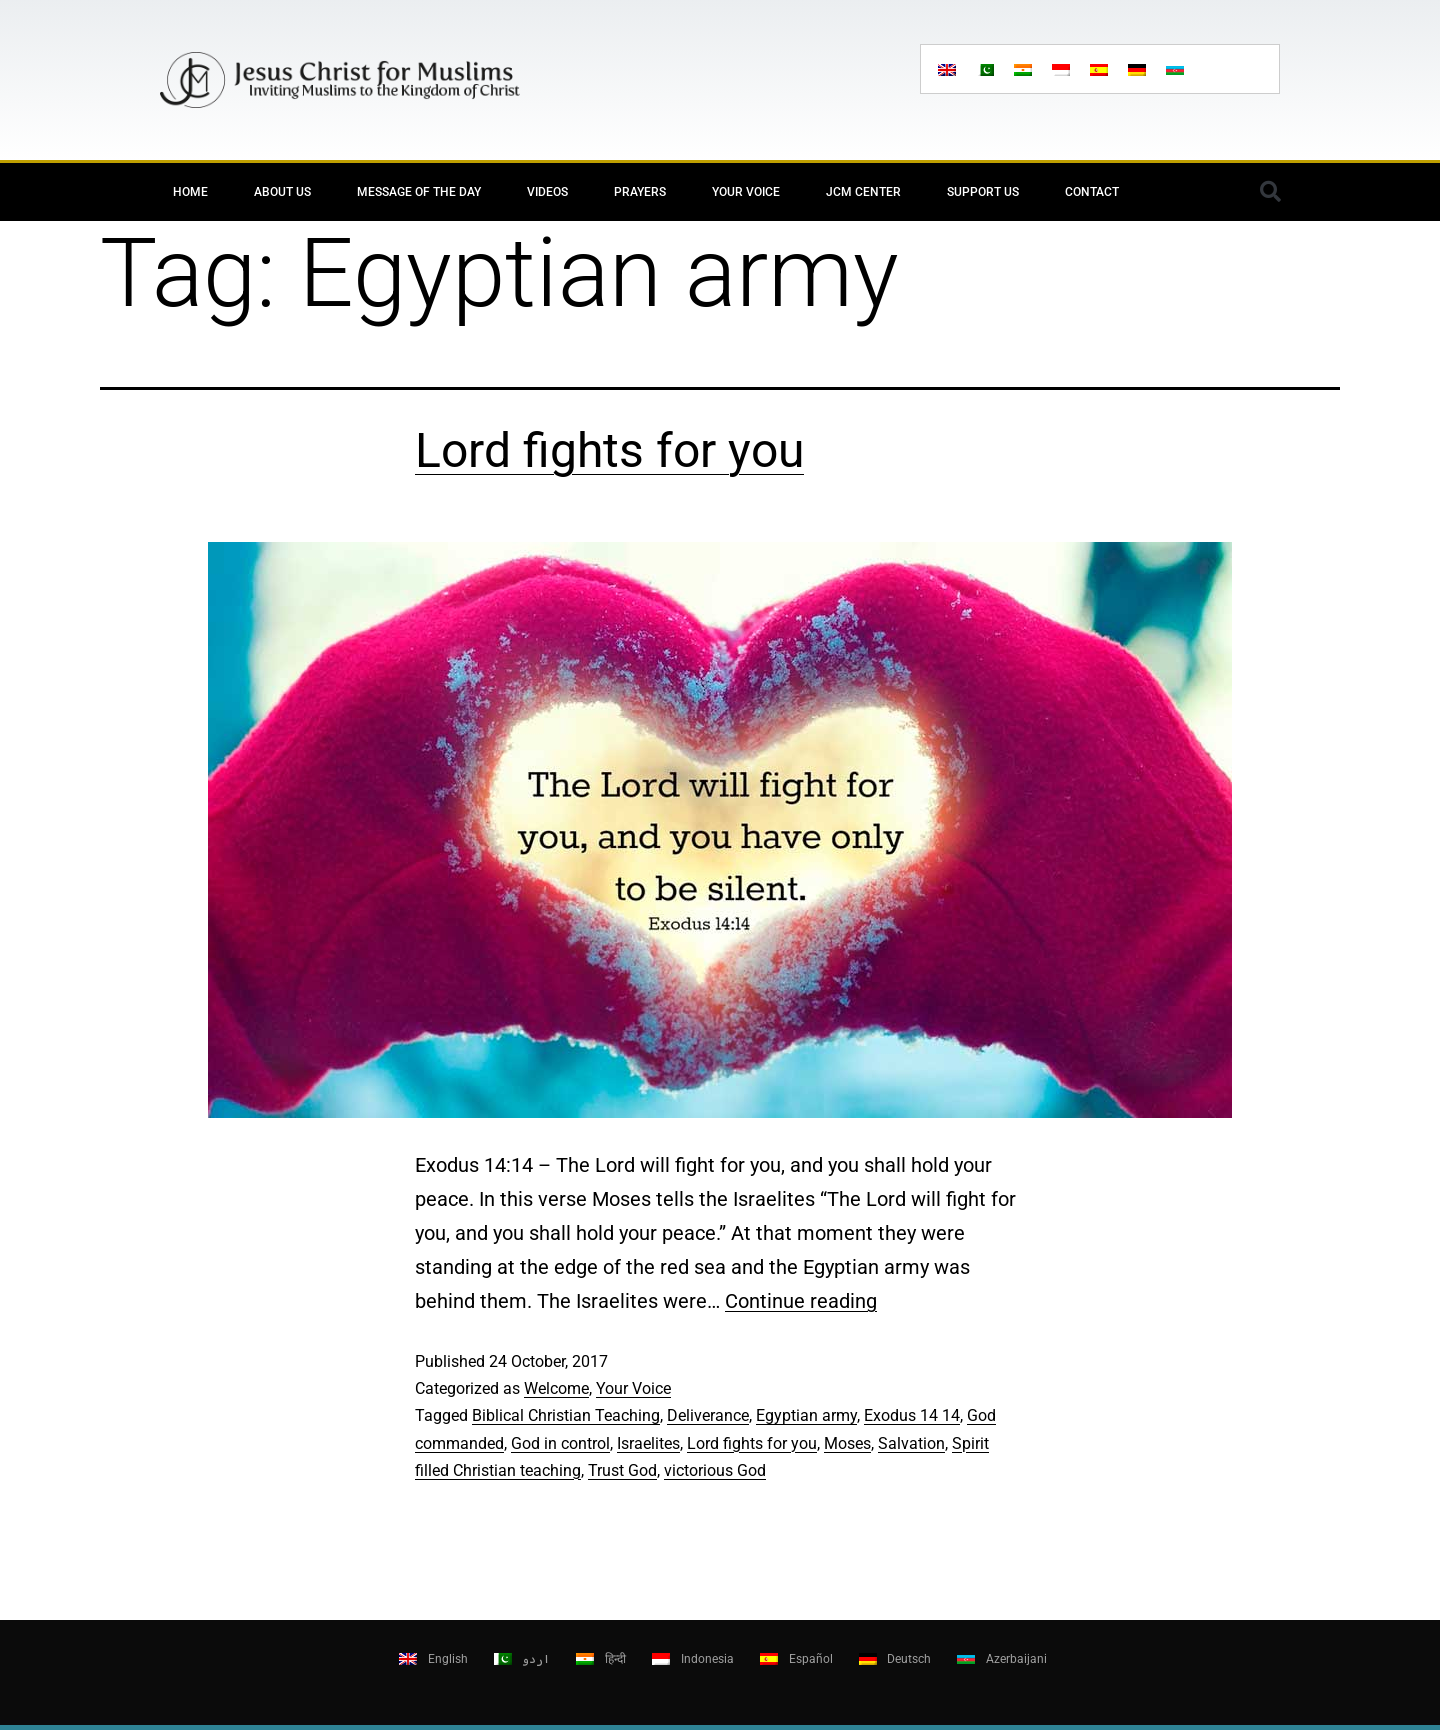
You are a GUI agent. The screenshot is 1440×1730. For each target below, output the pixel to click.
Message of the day (419, 192)
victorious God (715, 1470)
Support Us (983, 192)
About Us (282, 192)
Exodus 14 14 (912, 1415)
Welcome (556, 1388)
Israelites (648, 1443)
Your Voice (746, 192)
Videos (547, 192)
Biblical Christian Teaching (566, 1415)
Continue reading (801, 1301)
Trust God (622, 1470)
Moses (847, 1443)
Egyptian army (806, 1415)
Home (190, 192)
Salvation (911, 1443)
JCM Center (863, 192)
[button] (1270, 192)
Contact (1092, 192)
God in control (560, 1443)
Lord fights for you (609, 450)
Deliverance (708, 1415)
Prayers (640, 192)
